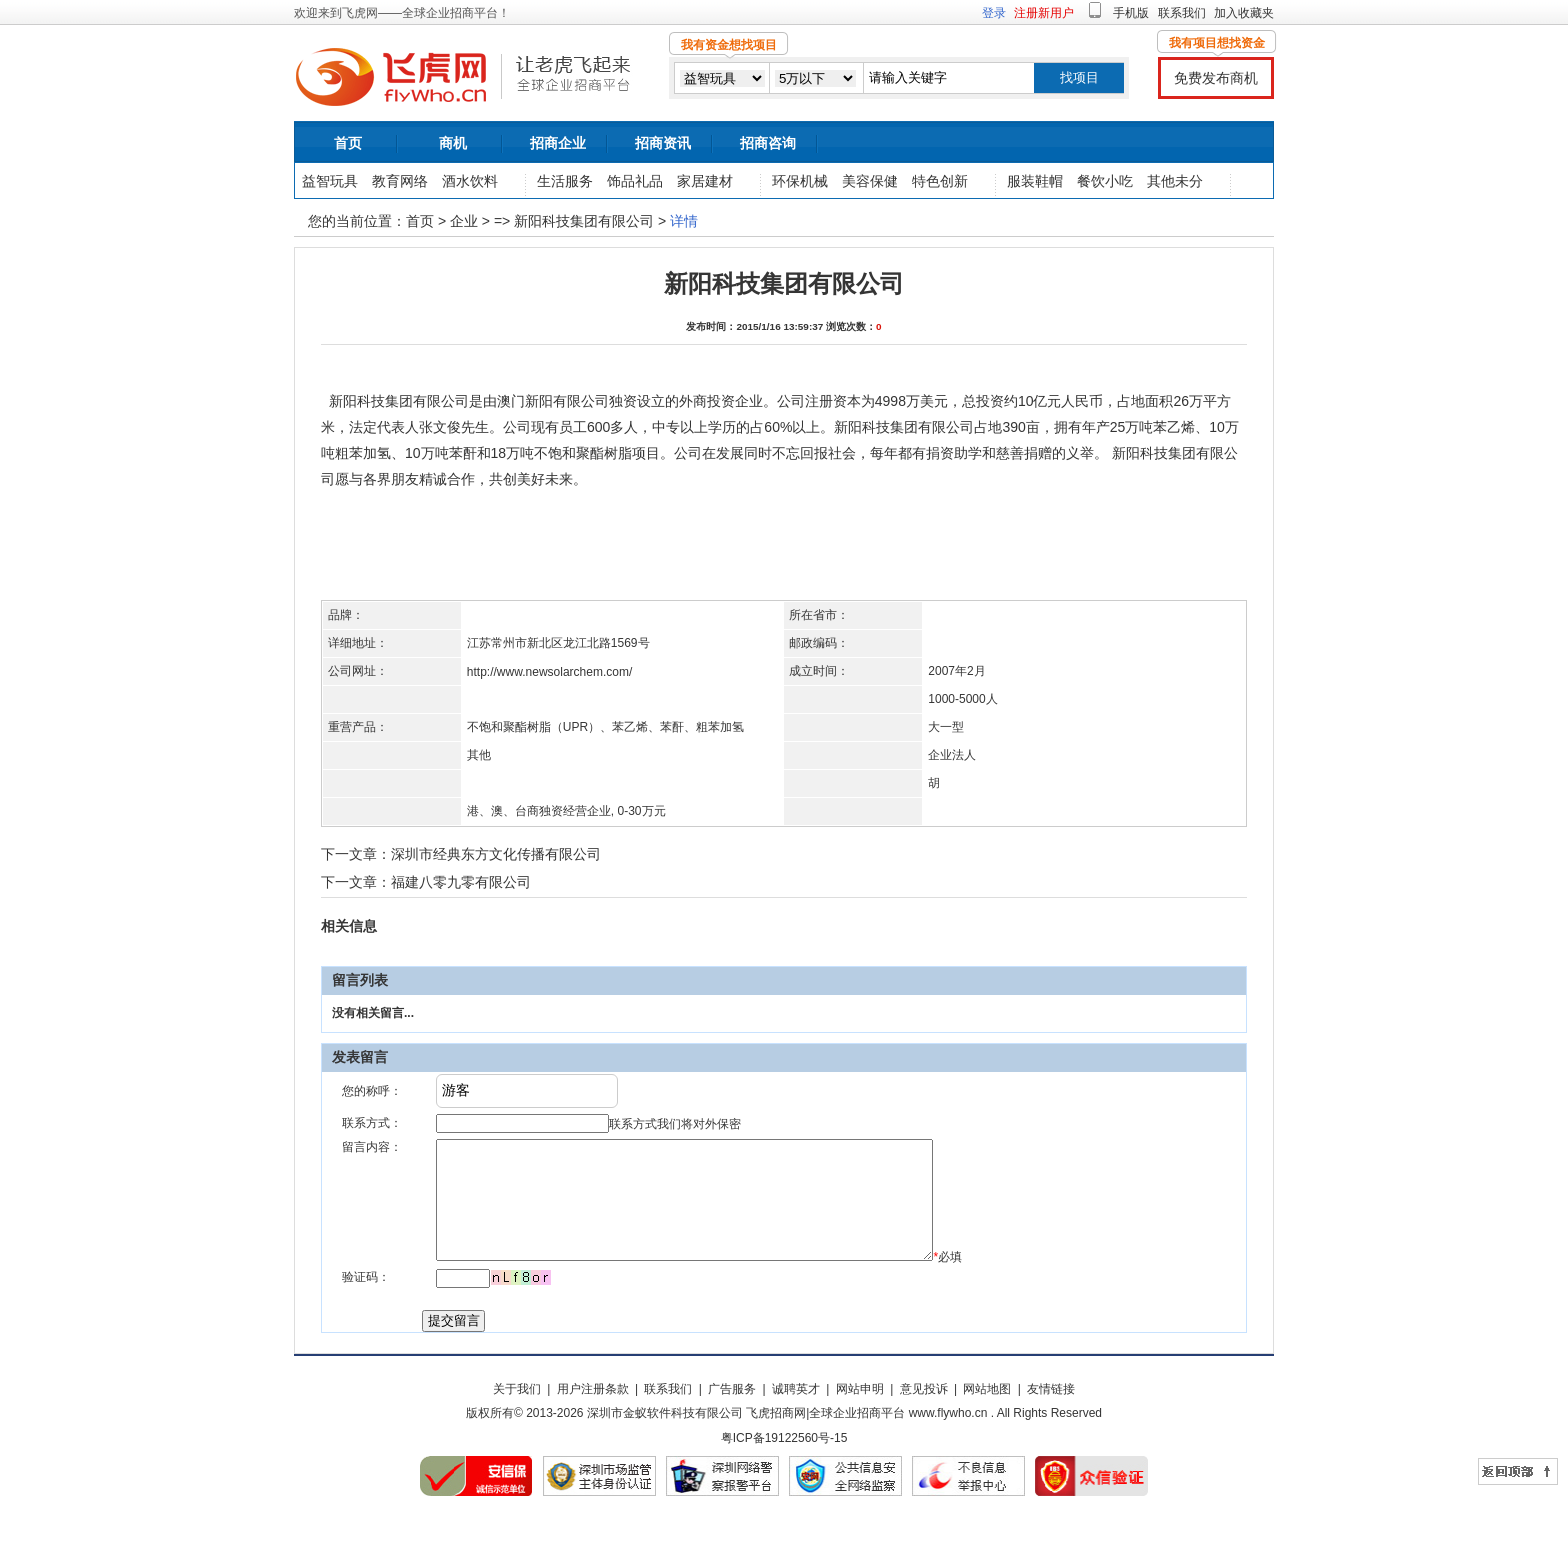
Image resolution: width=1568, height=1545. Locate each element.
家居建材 (705, 181)
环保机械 (800, 181)
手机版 (1131, 13)
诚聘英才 (796, 1413)
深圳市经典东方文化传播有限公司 (496, 854)
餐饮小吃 (1105, 181)
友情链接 (1051, 1413)
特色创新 (940, 181)
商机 (453, 143)
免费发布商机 (1216, 78)
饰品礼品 (635, 181)
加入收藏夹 (1244, 13)
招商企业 (558, 143)
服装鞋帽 (1035, 181)
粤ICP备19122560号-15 (784, 1462)
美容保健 (870, 181)
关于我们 (517, 1413)
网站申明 (860, 1413)
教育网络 (400, 181)
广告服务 (732, 1413)
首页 (348, 143)
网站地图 (987, 1413)
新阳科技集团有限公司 (584, 221)
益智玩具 (330, 181)
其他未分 (1175, 181)
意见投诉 (924, 1413)
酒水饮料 (470, 181)
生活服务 (565, 181)
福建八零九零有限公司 (461, 882)
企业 (464, 221)
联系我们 (1182, 13)
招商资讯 (663, 143)
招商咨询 (768, 143)
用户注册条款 (593, 1413)
